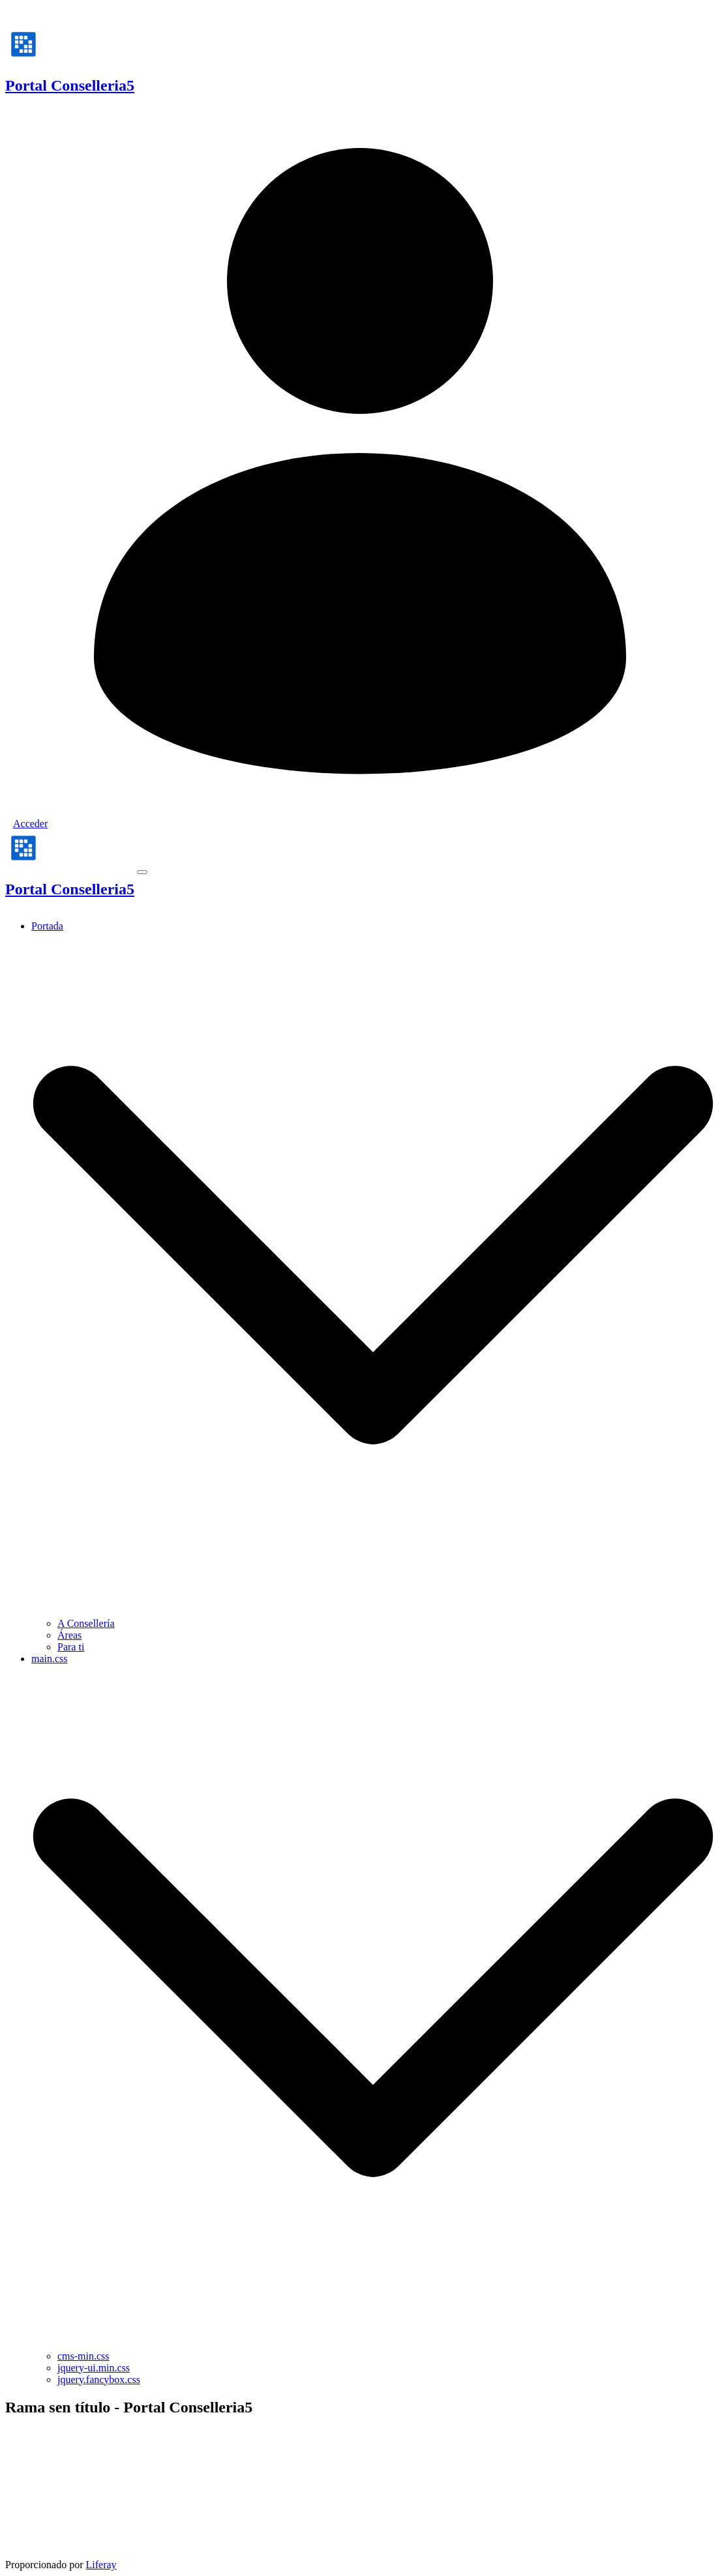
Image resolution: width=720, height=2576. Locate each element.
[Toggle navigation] (142, 872)
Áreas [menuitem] (69, 1635)
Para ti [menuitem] (70, 1646)
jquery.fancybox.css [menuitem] (98, 2379)
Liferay (101, 2564)
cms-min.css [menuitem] (83, 2356)
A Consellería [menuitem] (86, 1623)
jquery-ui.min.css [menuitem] (93, 2367)
